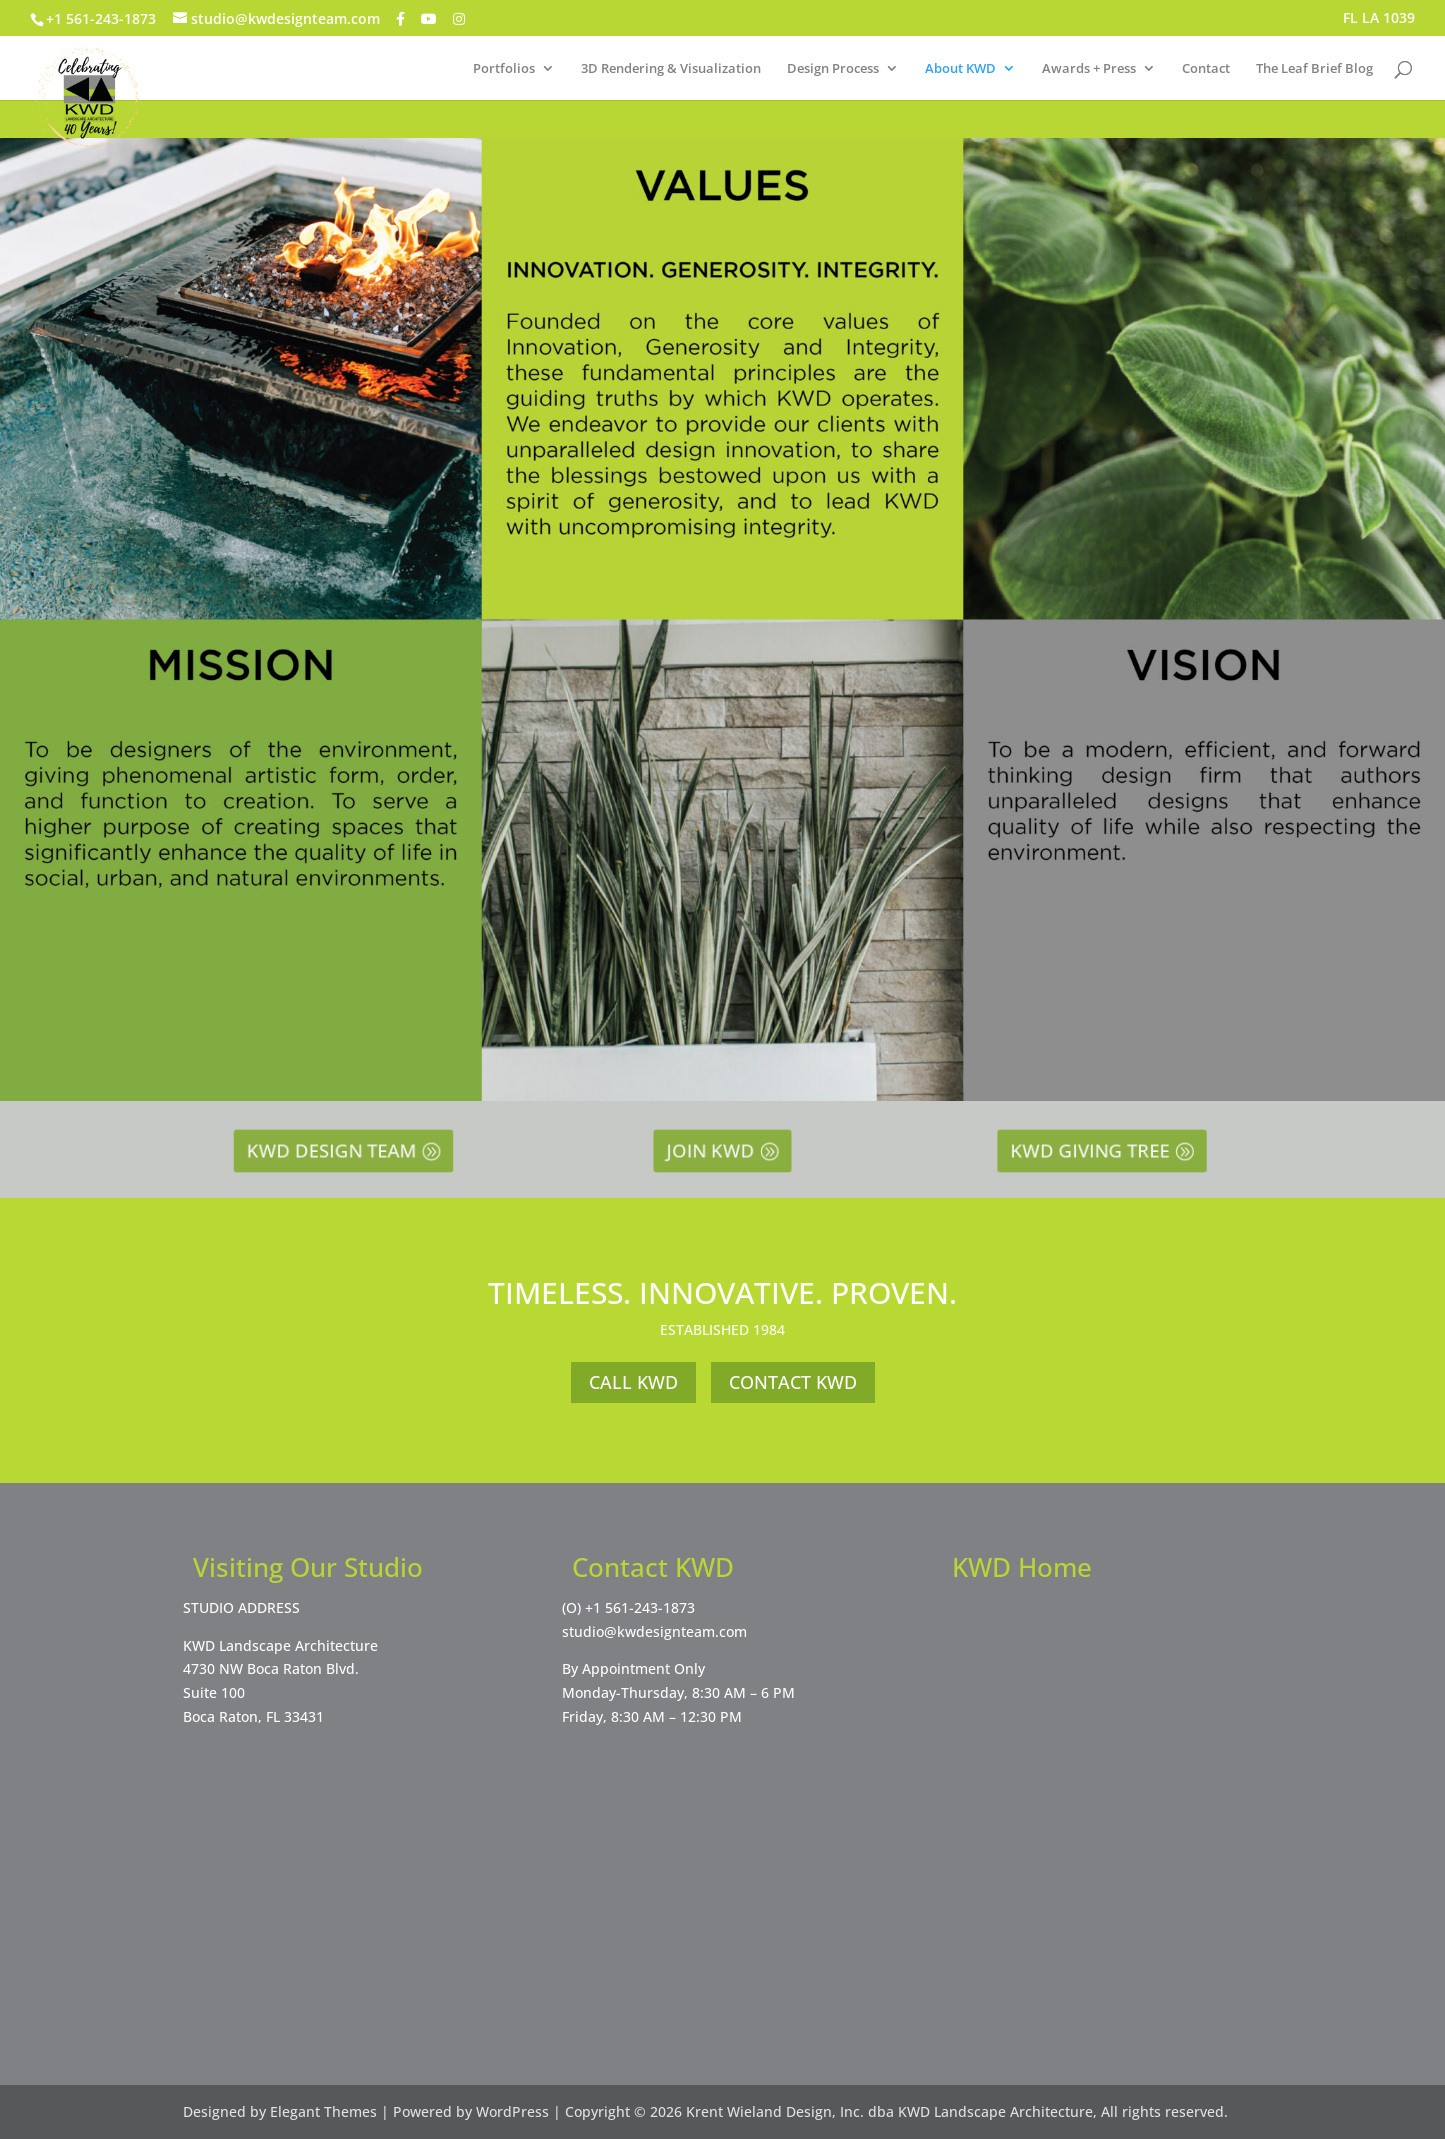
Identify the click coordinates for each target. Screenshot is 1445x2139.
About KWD (960, 69)
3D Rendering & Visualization (671, 69)
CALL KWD (633, 1382)
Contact (1206, 69)
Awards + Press (1089, 69)
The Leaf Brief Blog (1314, 69)
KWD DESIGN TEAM (335, 1150)
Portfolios (504, 69)
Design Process (833, 69)
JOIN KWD (715, 1150)
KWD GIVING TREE (1094, 1150)
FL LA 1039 (1379, 19)
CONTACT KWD (793, 1382)
